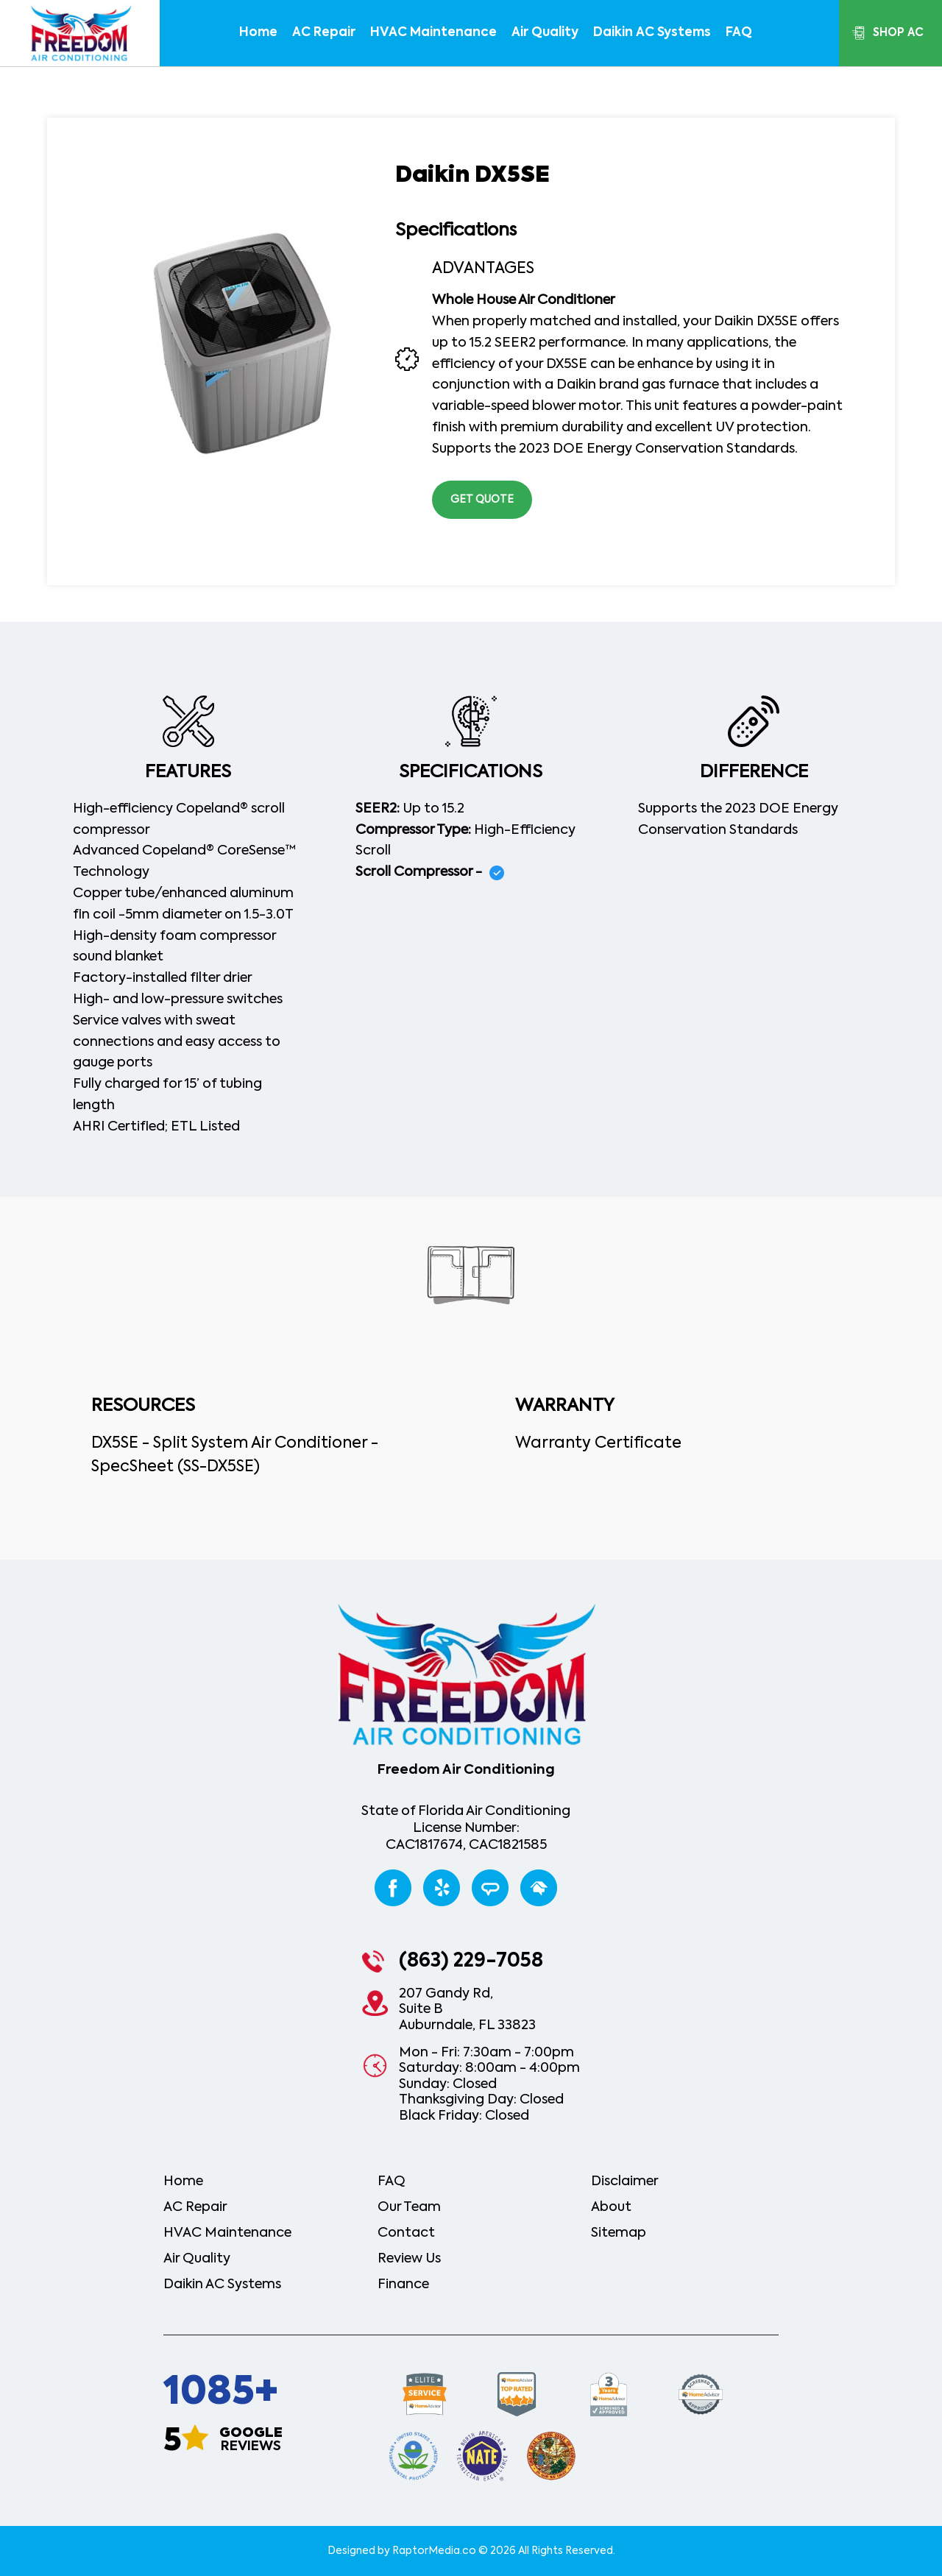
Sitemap (618, 2233)
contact (406, 2233)
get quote (482, 500)
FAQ (739, 32)
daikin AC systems (652, 32)
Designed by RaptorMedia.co (401, 2551)
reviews (251, 2440)
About (611, 2207)
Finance (403, 2284)
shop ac (898, 32)
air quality (544, 32)
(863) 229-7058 (471, 1961)
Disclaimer (625, 2181)
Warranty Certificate (598, 1443)
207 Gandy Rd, (467, 2010)
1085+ (220, 2393)
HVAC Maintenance (433, 32)
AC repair (323, 32)
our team (409, 2207)
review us (409, 2258)
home (258, 32)
